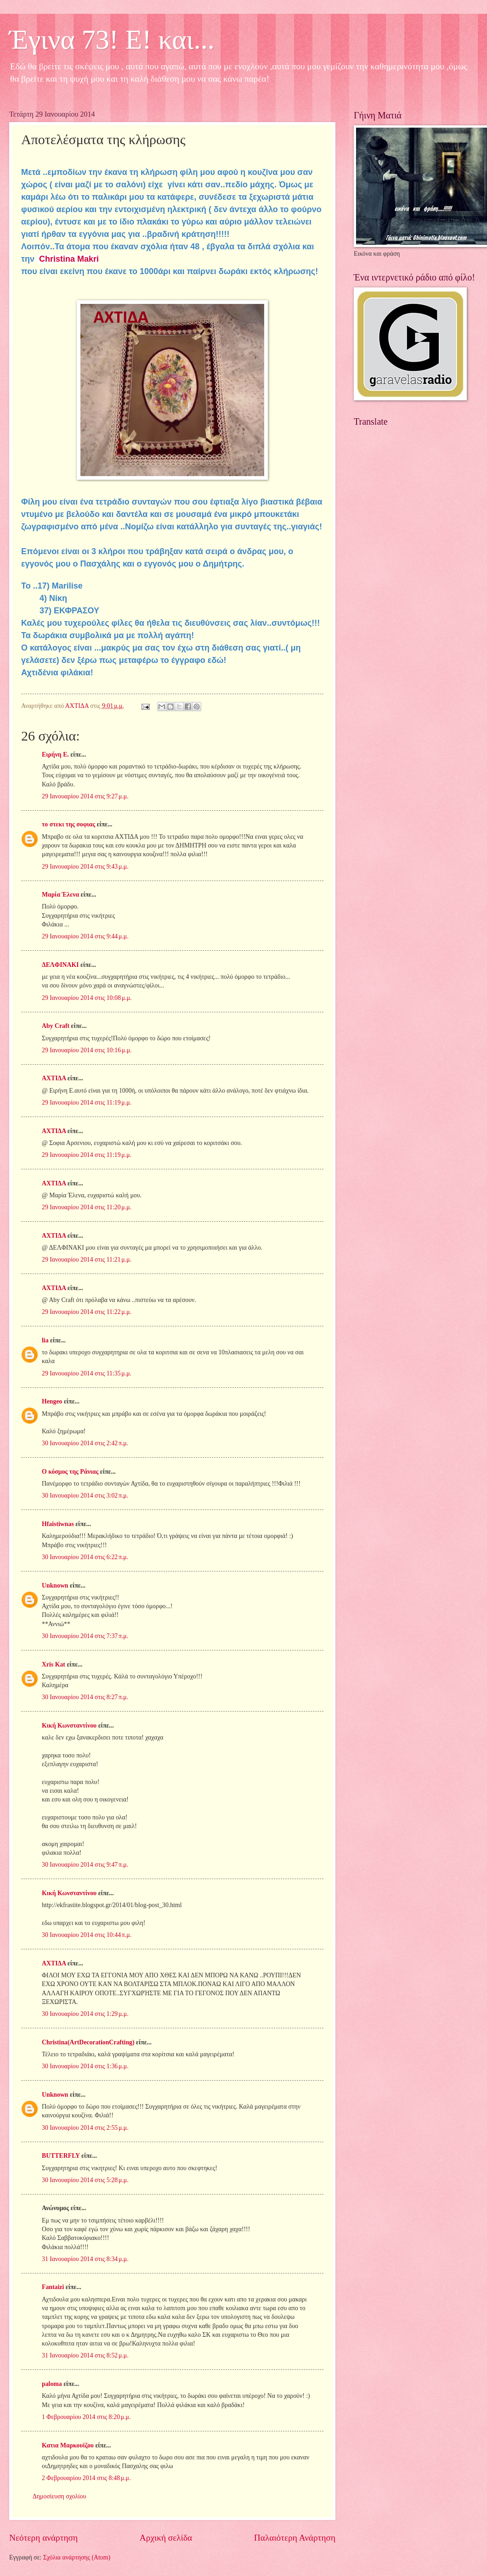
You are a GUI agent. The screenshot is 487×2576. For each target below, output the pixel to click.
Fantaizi (53, 2287)
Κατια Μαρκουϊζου (68, 2445)
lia (45, 1340)
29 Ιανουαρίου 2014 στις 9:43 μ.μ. (85, 866)
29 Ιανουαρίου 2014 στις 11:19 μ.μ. (86, 1102)
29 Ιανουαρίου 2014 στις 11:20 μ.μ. (86, 1207)
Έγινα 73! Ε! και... (112, 39)
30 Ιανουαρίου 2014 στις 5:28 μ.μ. (85, 2180)
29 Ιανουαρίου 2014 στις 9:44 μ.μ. (85, 936)
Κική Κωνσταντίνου (69, 1725)
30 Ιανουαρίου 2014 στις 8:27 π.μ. (85, 1697)
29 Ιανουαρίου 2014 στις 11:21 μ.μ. (86, 1259)
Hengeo (52, 1401)
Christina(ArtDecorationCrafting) (88, 2042)
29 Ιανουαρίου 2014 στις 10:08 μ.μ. (87, 997)
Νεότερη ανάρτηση (43, 2537)
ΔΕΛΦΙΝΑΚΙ (60, 964)
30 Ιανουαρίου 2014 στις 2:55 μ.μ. (85, 2127)
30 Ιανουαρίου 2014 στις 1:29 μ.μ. (85, 2013)
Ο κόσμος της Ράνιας (70, 1471)
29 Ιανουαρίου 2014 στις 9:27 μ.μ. (85, 796)
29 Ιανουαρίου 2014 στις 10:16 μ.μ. (87, 1050)
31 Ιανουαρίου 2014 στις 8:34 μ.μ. (85, 2259)
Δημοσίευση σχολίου (59, 2496)
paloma (52, 2383)
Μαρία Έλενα (60, 894)
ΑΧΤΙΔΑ (54, 1078)
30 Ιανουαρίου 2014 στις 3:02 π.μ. (85, 1495)
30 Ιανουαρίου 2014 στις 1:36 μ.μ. (85, 2066)
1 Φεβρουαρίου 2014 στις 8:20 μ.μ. (86, 2416)
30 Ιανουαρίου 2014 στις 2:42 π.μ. (85, 1443)
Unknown (55, 1585)
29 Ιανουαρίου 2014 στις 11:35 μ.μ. (86, 1373)
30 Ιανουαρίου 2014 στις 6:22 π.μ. (85, 1557)
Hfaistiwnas (58, 1524)
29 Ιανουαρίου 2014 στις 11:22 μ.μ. (86, 1311)
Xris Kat (53, 1664)
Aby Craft (55, 1025)
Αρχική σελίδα (166, 2537)
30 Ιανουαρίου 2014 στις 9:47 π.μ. (85, 1864)
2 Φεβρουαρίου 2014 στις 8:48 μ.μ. (86, 2478)
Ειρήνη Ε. (55, 754)
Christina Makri (69, 259)
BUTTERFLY (61, 2155)
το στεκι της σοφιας (68, 824)
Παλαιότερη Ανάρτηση (294, 2537)
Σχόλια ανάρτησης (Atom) (76, 2557)
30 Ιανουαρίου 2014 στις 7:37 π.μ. (85, 1636)
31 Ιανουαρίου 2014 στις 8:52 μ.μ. (85, 2355)
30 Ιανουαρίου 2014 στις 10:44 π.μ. (86, 1934)
